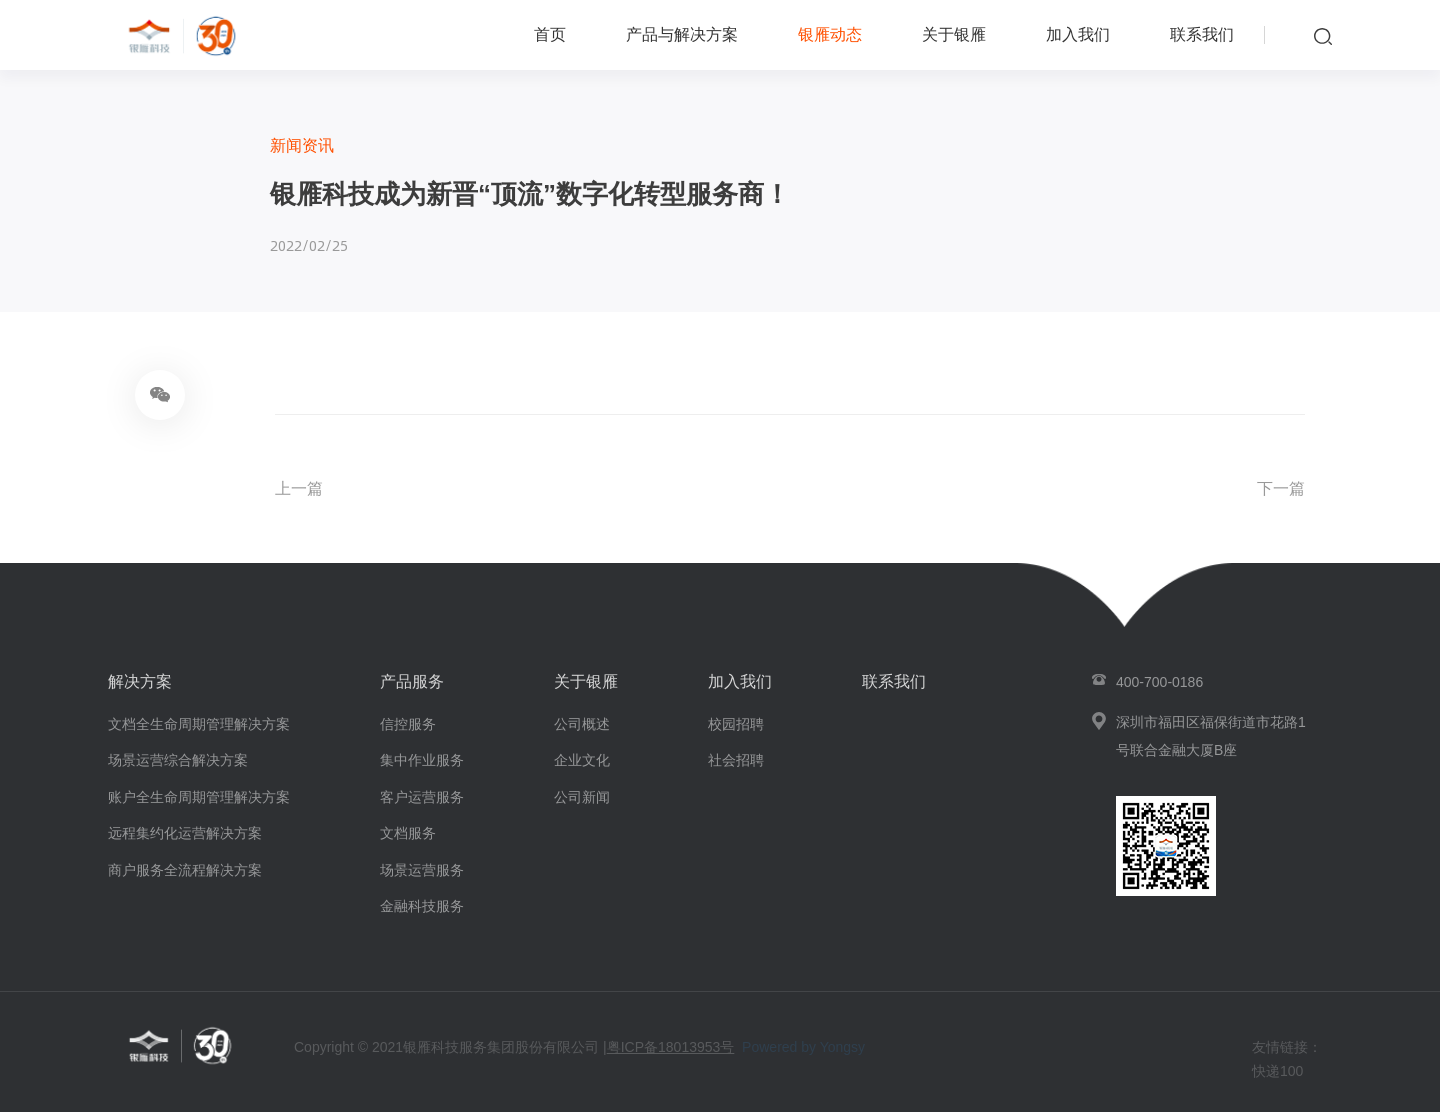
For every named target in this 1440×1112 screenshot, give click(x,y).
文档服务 (408, 833)
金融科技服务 (422, 906)
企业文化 (582, 760)
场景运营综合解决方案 (178, 760)
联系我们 (1202, 34)
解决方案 (140, 681)
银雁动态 (830, 34)
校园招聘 (736, 724)
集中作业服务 (422, 760)
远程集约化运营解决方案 (185, 833)
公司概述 (582, 724)
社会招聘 (736, 760)
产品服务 (412, 681)
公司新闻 (582, 797)
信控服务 (408, 724)
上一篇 (299, 488)
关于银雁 (954, 34)
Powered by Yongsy (803, 1047)
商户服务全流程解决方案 (185, 870)
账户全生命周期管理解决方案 (199, 797)
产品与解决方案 (682, 34)
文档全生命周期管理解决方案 (199, 724)
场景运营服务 (422, 870)
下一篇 (1281, 488)
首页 (550, 34)
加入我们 (1078, 34)
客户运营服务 (422, 797)
